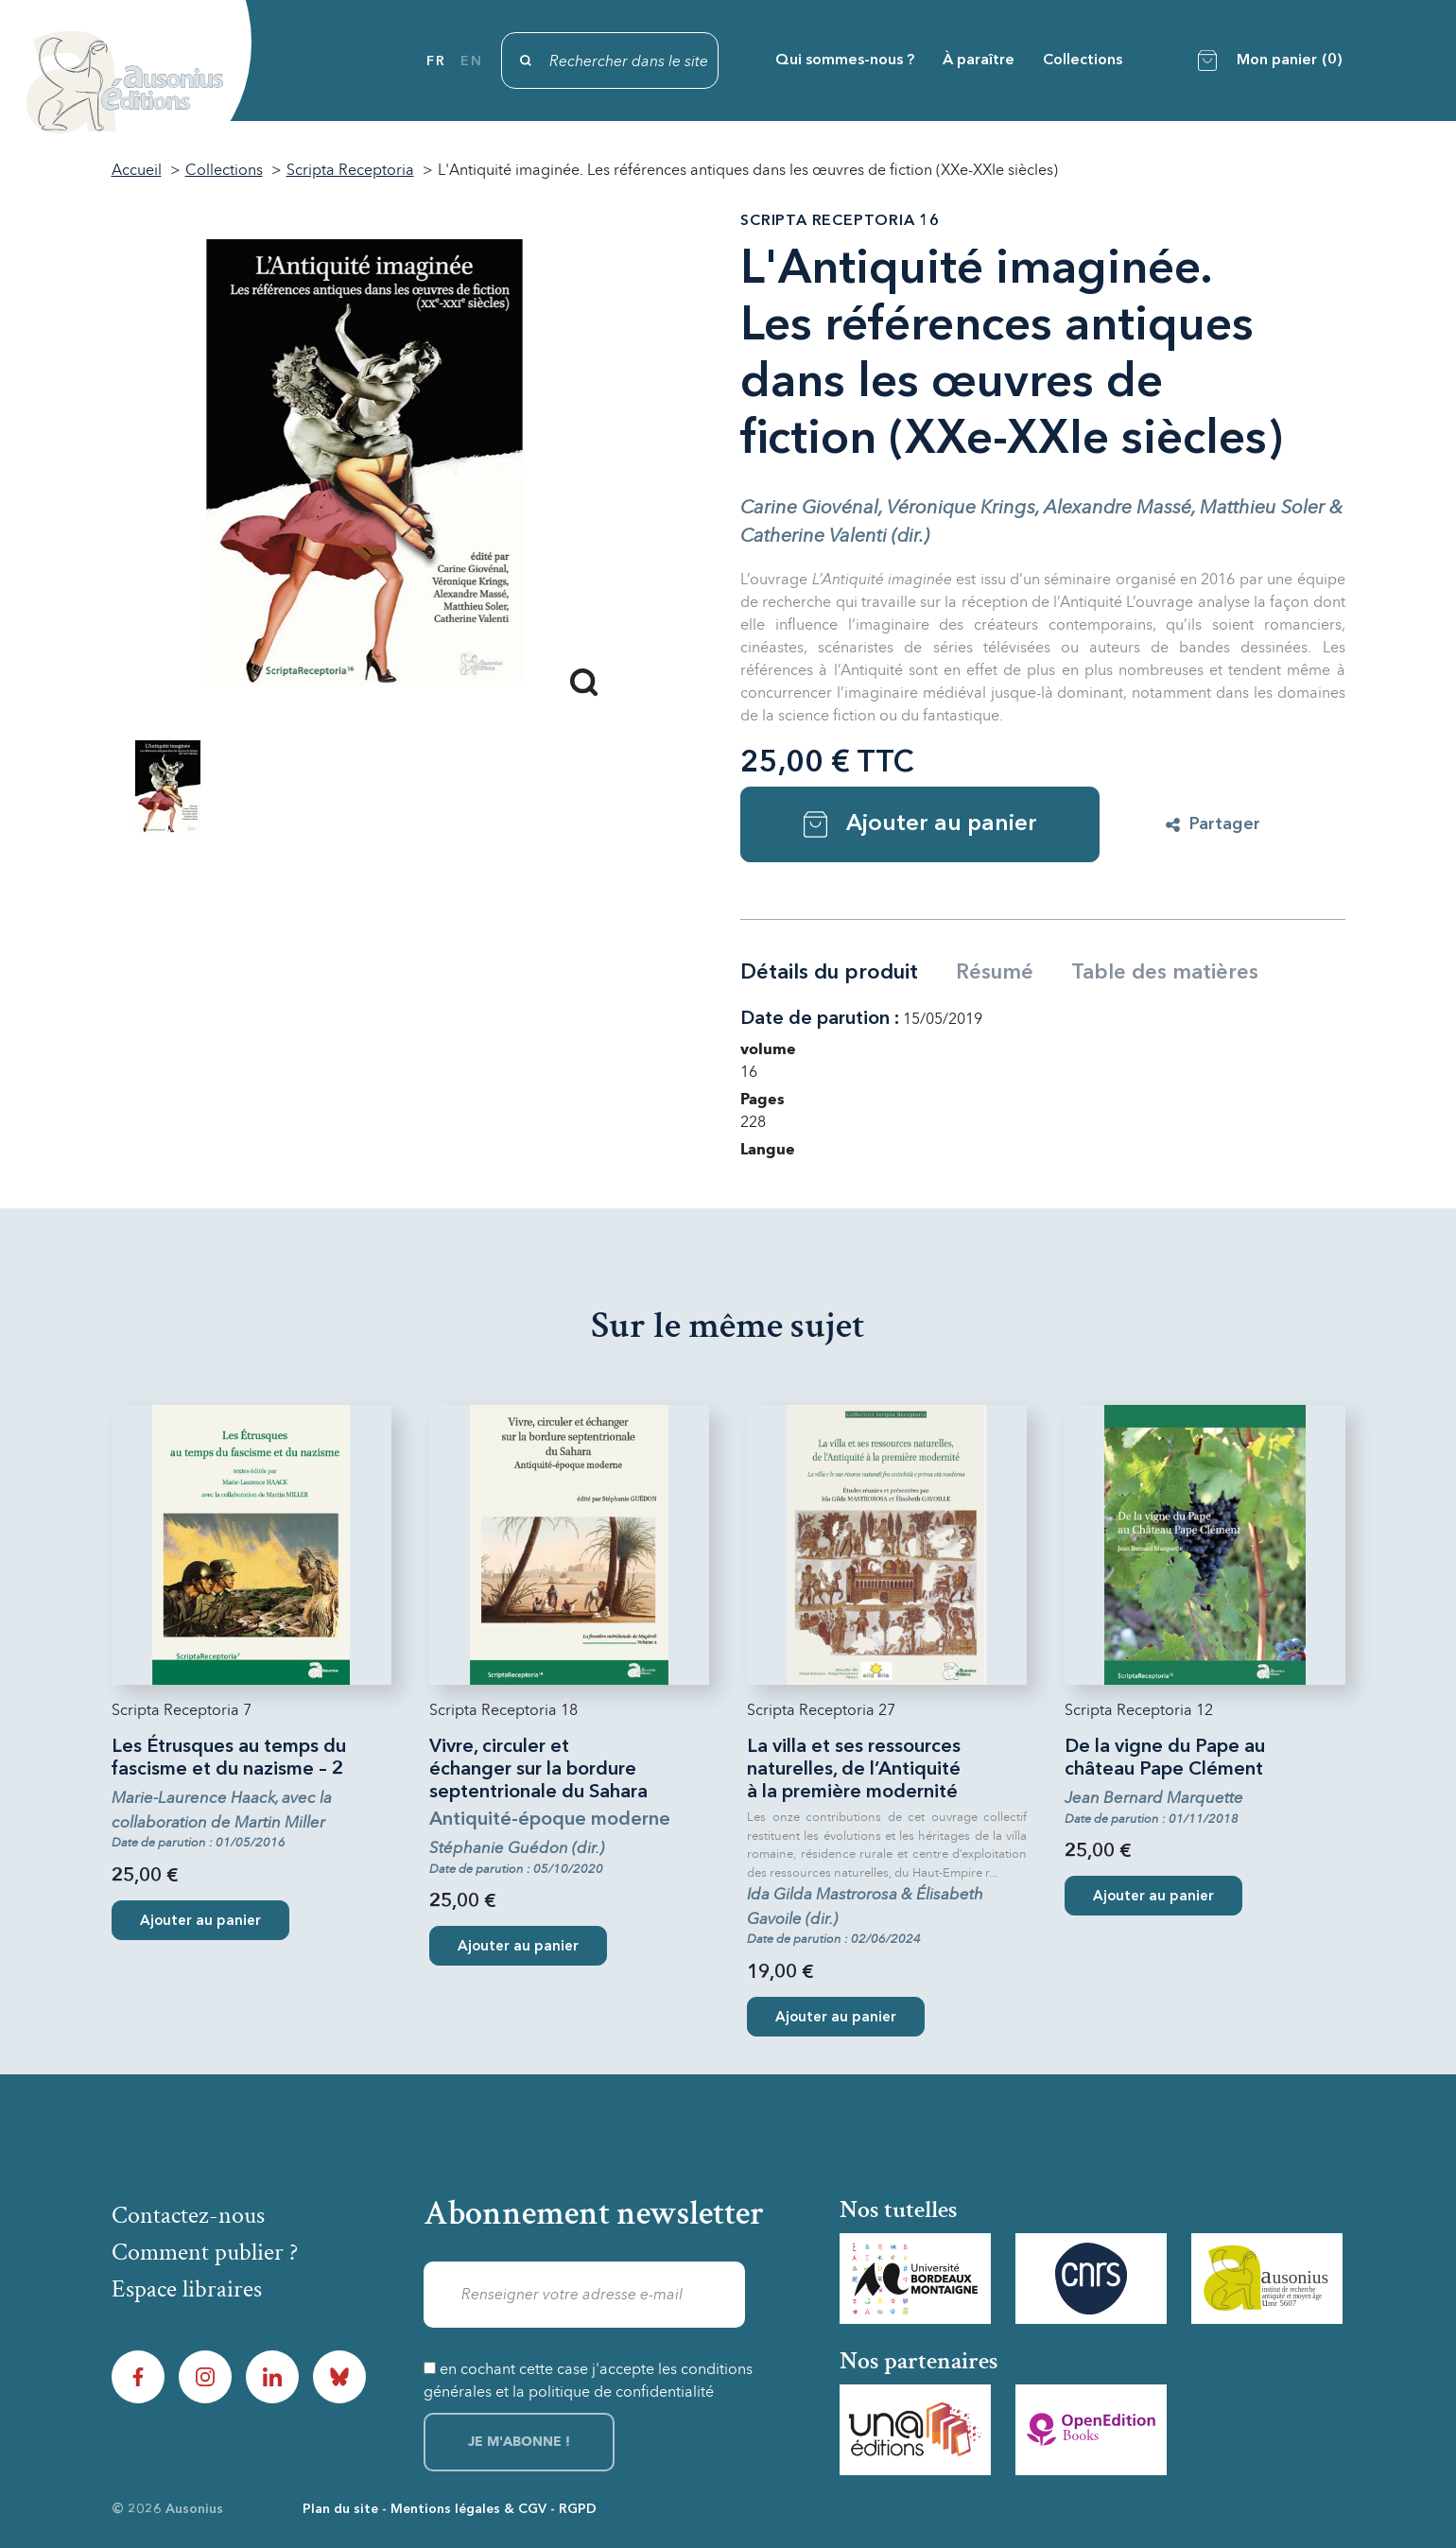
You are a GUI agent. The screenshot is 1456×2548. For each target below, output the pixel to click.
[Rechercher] (610, 60)
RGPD (578, 2509)
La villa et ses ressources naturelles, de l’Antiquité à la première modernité (854, 1770)
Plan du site (340, 2509)
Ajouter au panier (920, 824)
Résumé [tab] (994, 972)
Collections (1082, 60)
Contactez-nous (188, 2215)
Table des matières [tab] (1164, 972)
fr (435, 61)
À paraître (978, 60)
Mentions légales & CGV (468, 2509)
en (471, 61)
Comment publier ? (205, 2252)
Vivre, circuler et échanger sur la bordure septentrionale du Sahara (538, 1770)
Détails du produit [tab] (829, 972)
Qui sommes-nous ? (844, 60)
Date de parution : (819, 1019)
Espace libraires (187, 2289)
